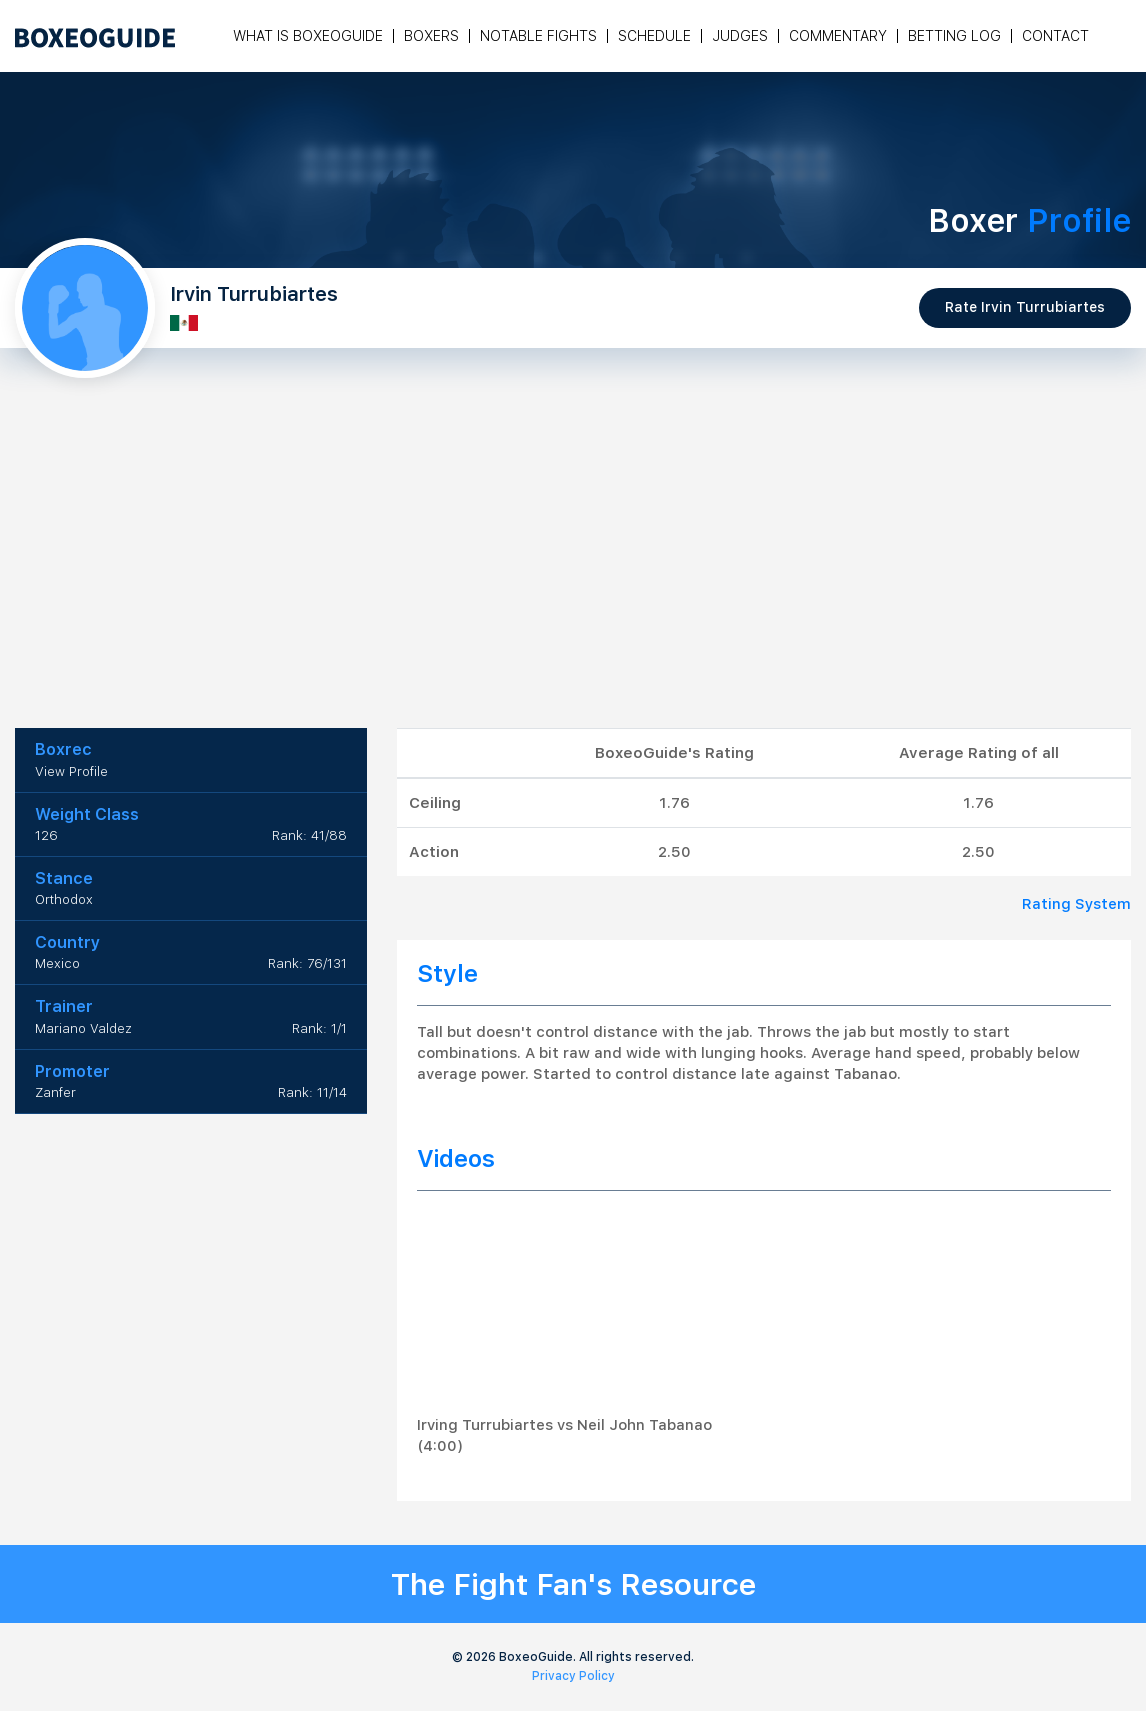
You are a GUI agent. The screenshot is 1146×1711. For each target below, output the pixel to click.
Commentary (838, 36)
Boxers (431, 36)
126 (46, 835)
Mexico (57, 963)
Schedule (654, 36)
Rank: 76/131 (307, 963)
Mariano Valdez (83, 1028)
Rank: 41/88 (309, 835)
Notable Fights (538, 36)
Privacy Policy (573, 1676)
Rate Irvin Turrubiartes (1025, 307)
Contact (1055, 36)
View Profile (71, 771)
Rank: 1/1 (319, 1028)
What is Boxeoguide (308, 36)
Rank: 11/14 (312, 1092)
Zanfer (55, 1092)
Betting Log (954, 36)
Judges (740, 36)
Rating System (1076, 904)
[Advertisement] (573, 578)
